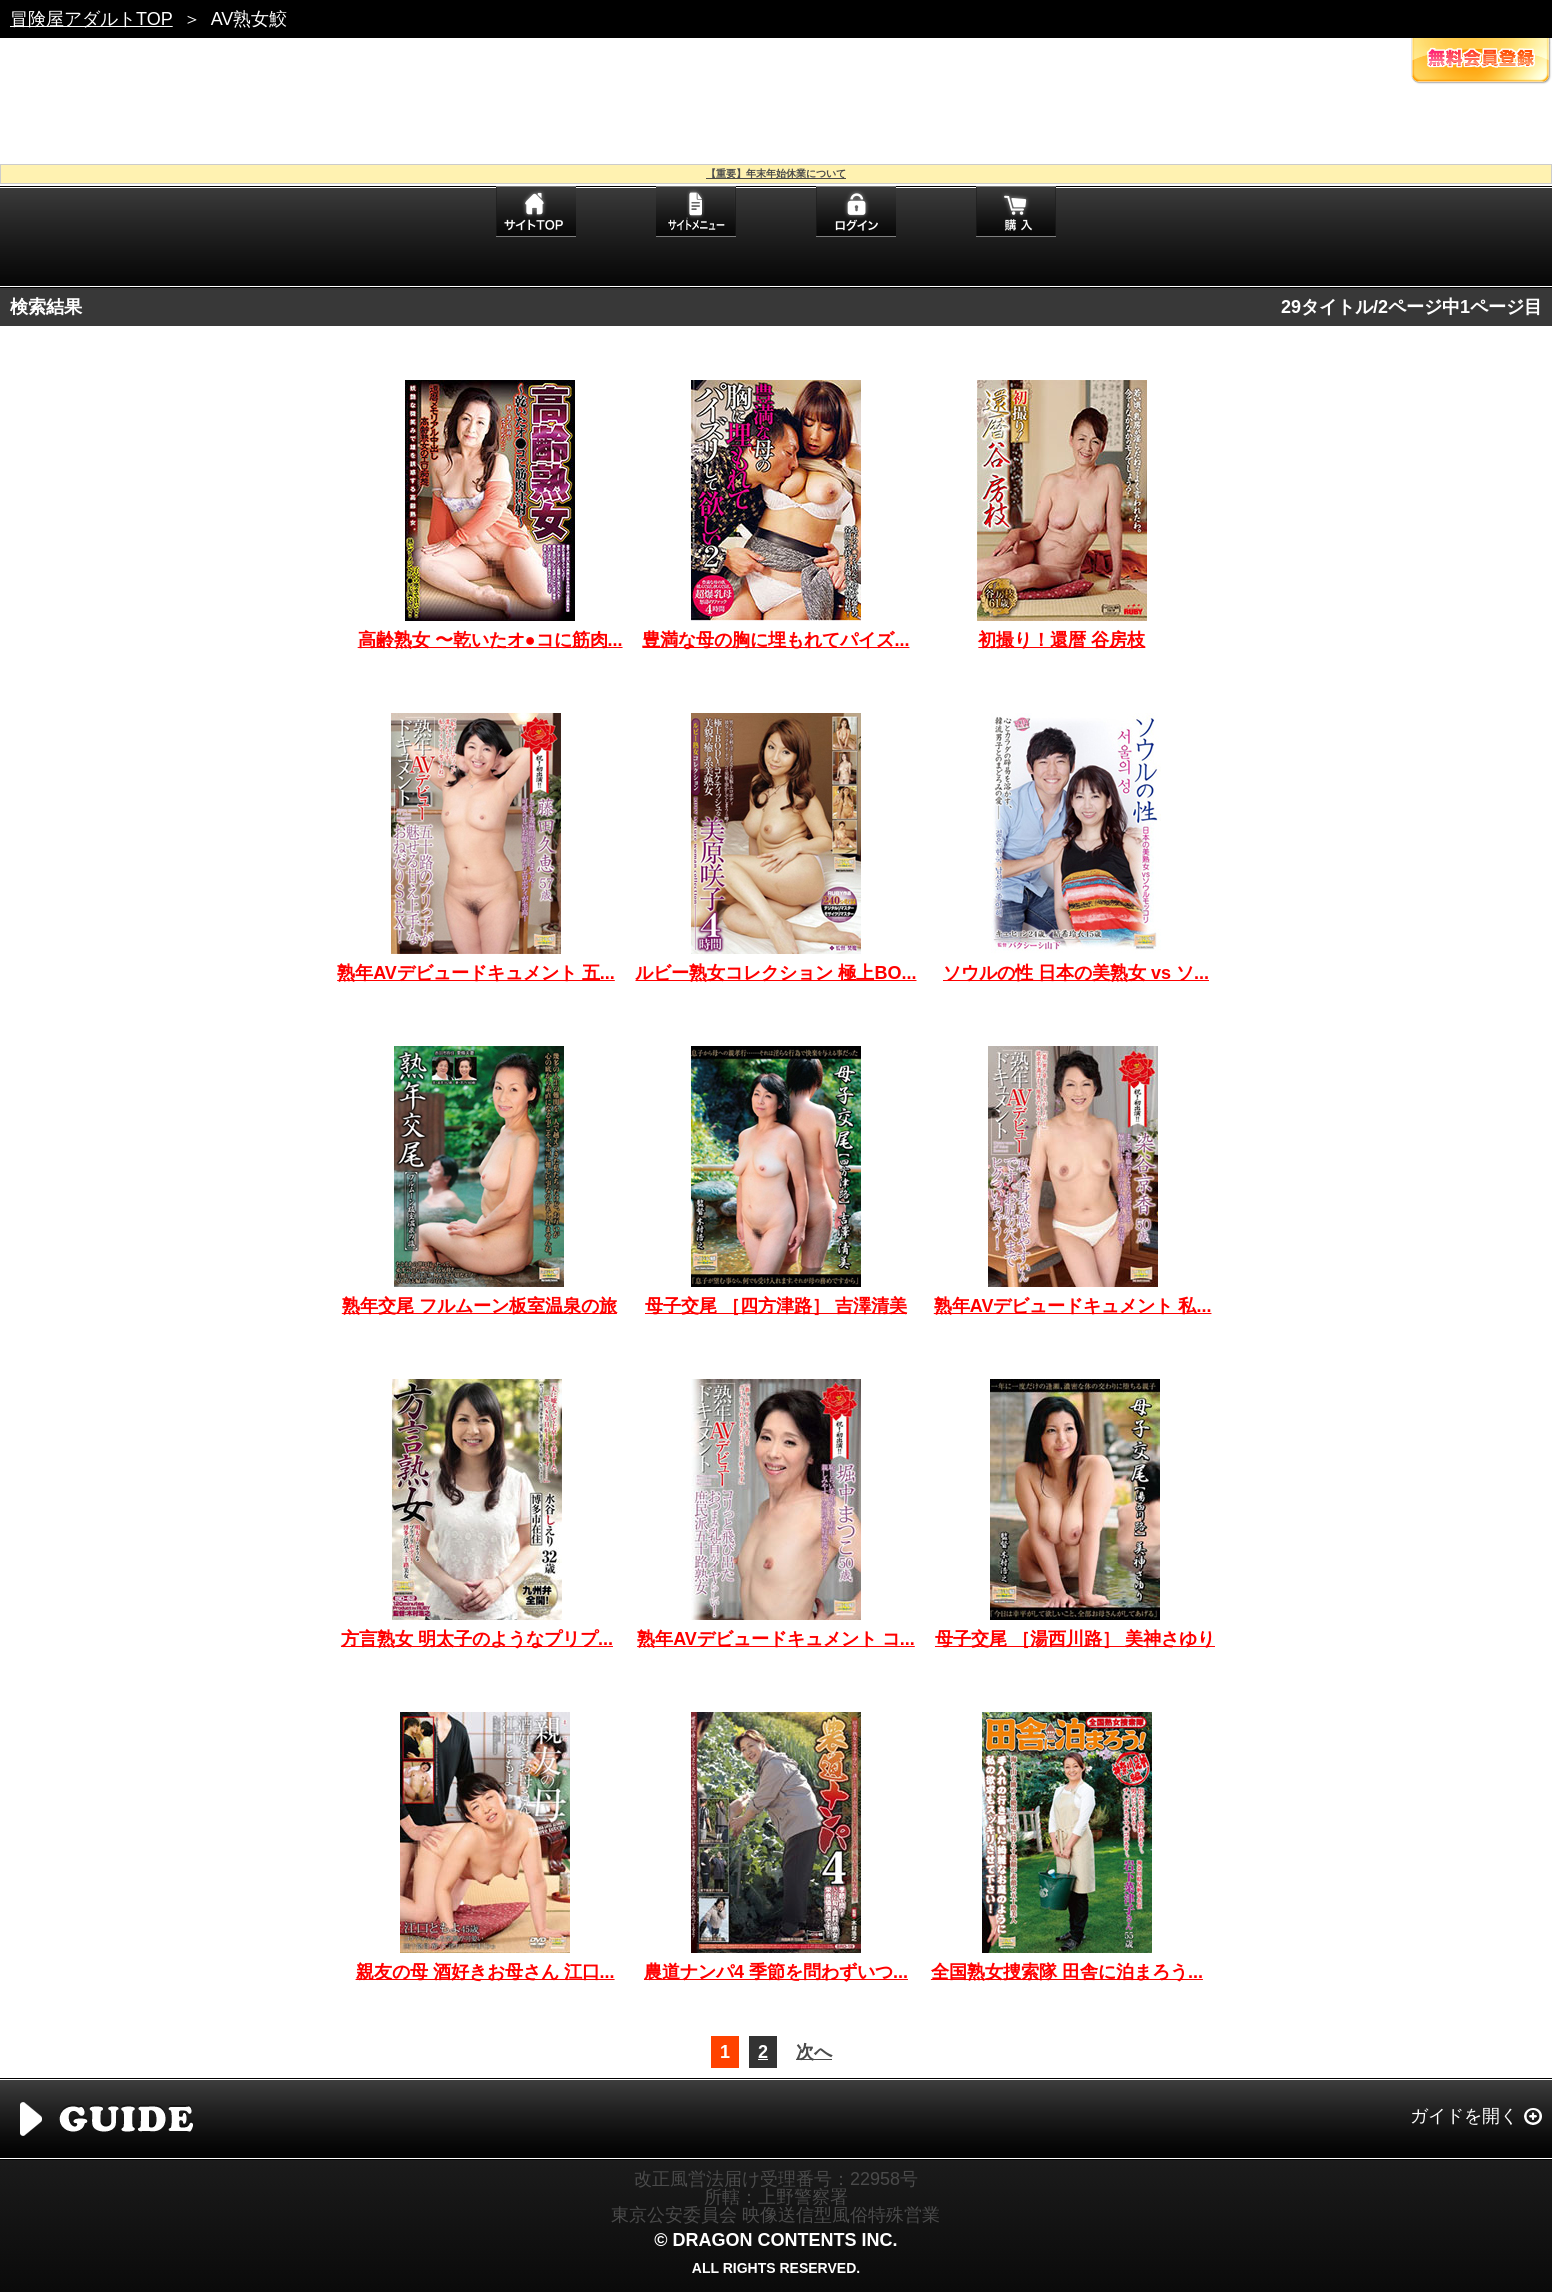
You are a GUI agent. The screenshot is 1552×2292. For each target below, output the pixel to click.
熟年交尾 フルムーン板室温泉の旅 (479, 1306)
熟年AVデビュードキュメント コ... (776, 1639)
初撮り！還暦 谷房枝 (1061, 640)
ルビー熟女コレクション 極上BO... (775, 973)
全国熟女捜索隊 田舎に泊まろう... (1067, 1972)
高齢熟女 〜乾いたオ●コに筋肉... (490, 640)
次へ (814, 2052)
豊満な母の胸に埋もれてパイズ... (775, 640)
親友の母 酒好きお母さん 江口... (485, 1972)
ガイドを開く (1464, 2116)
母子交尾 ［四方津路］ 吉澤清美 (776, 1306)
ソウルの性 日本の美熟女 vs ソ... (1076, 973)
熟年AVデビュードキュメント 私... (1073, 1306)
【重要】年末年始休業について (776, 173)
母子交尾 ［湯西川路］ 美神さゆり (1075, 1639)
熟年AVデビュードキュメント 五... (476, 973)
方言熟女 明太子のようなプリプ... (477, 1639)
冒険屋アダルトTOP (91, 19)
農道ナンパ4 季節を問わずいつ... (776, 1972)
